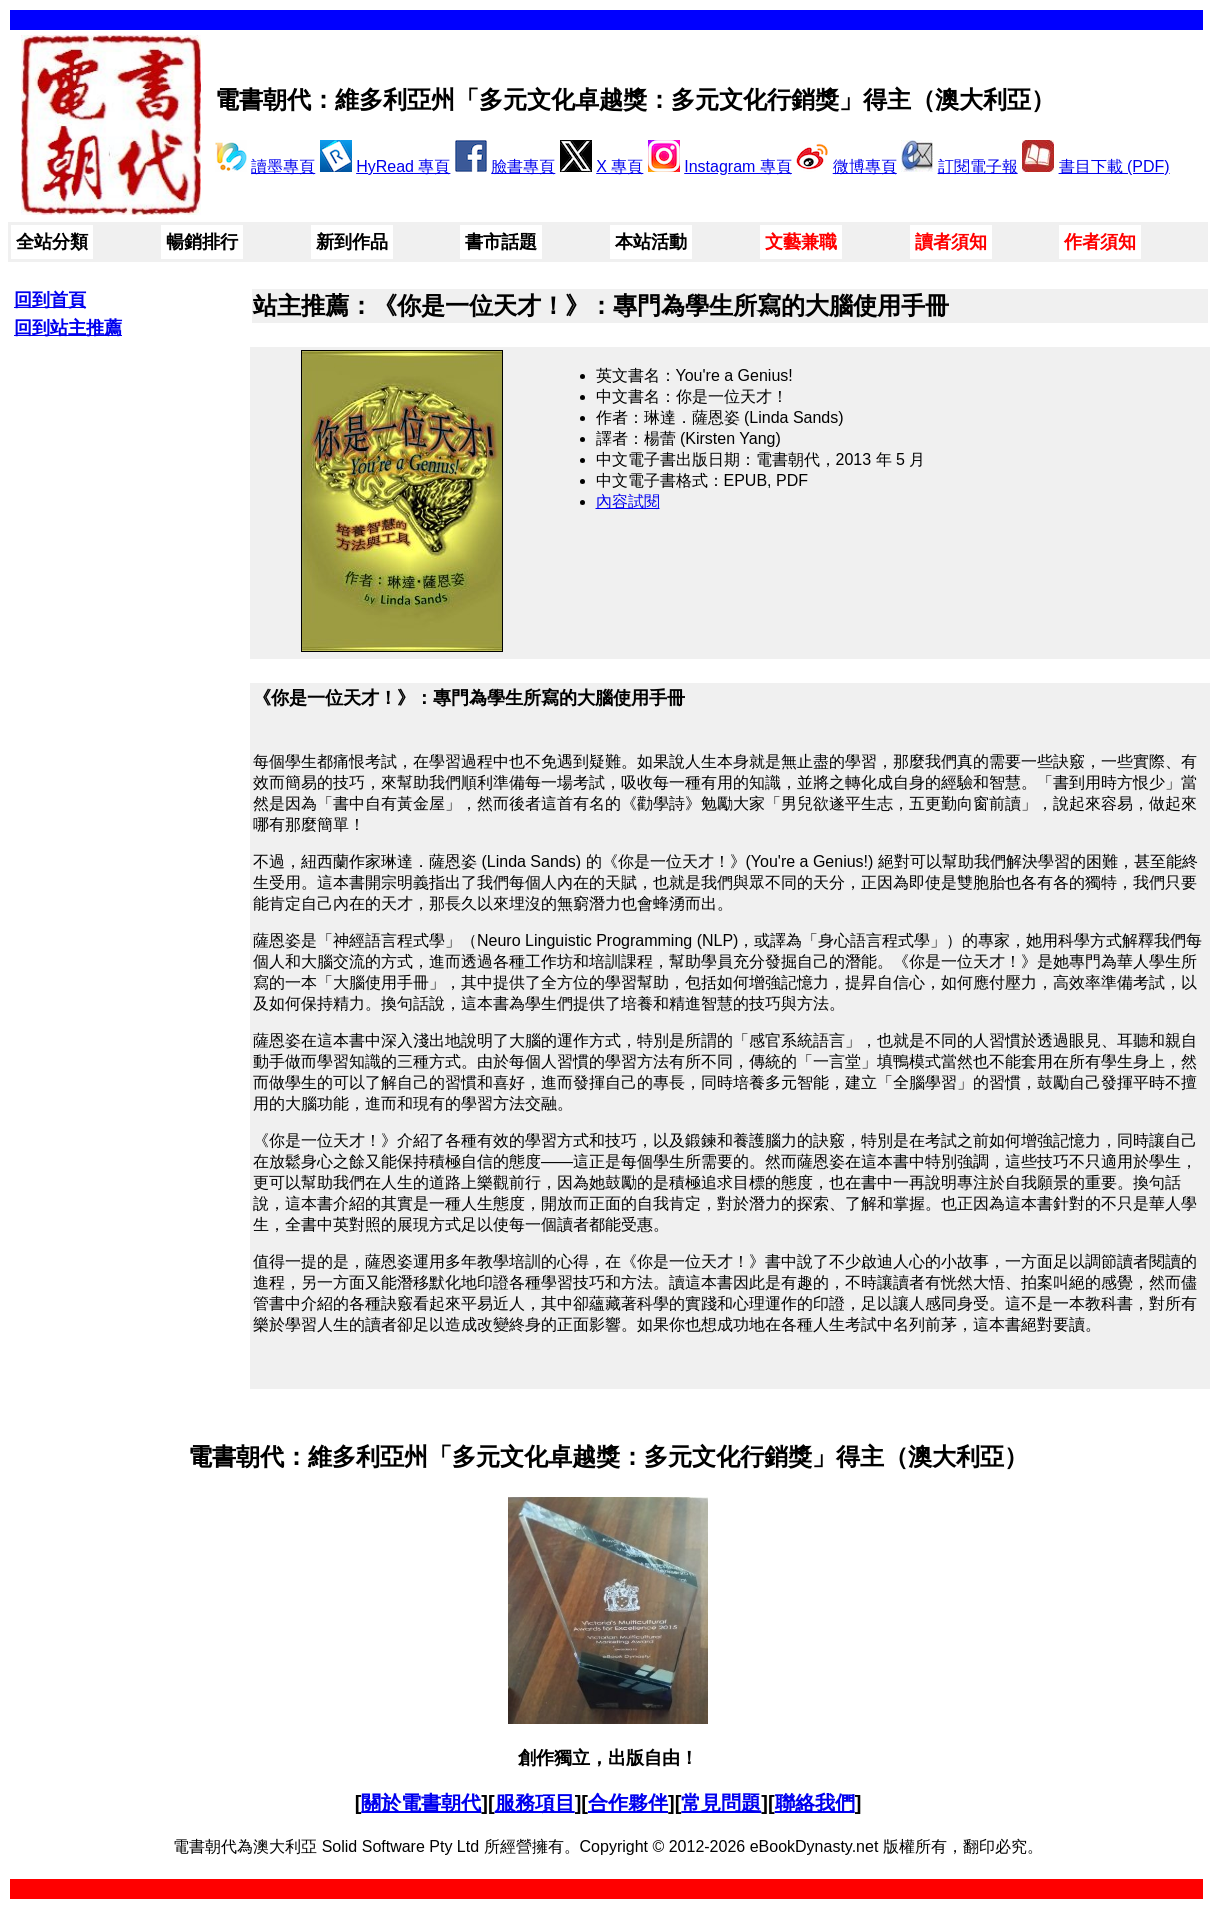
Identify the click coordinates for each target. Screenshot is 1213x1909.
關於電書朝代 (421, 1803)
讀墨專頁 (283, 166)
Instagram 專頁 (738, 166)
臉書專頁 (523, 166)
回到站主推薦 (68, 328)
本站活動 (651, 242)
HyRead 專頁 (403, 166)
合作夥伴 (628, 1803)
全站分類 (52, 242)
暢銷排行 (202, 242)
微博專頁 (865, 166)
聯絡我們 (815, 1803)
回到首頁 (50, 300)
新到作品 (352, 242)
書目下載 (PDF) (1114, 166)
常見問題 (721, 1803)
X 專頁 (619, 166)
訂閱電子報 (978, 166)
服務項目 (535, 1803)
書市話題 (501, 242)
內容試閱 (628, 501)
